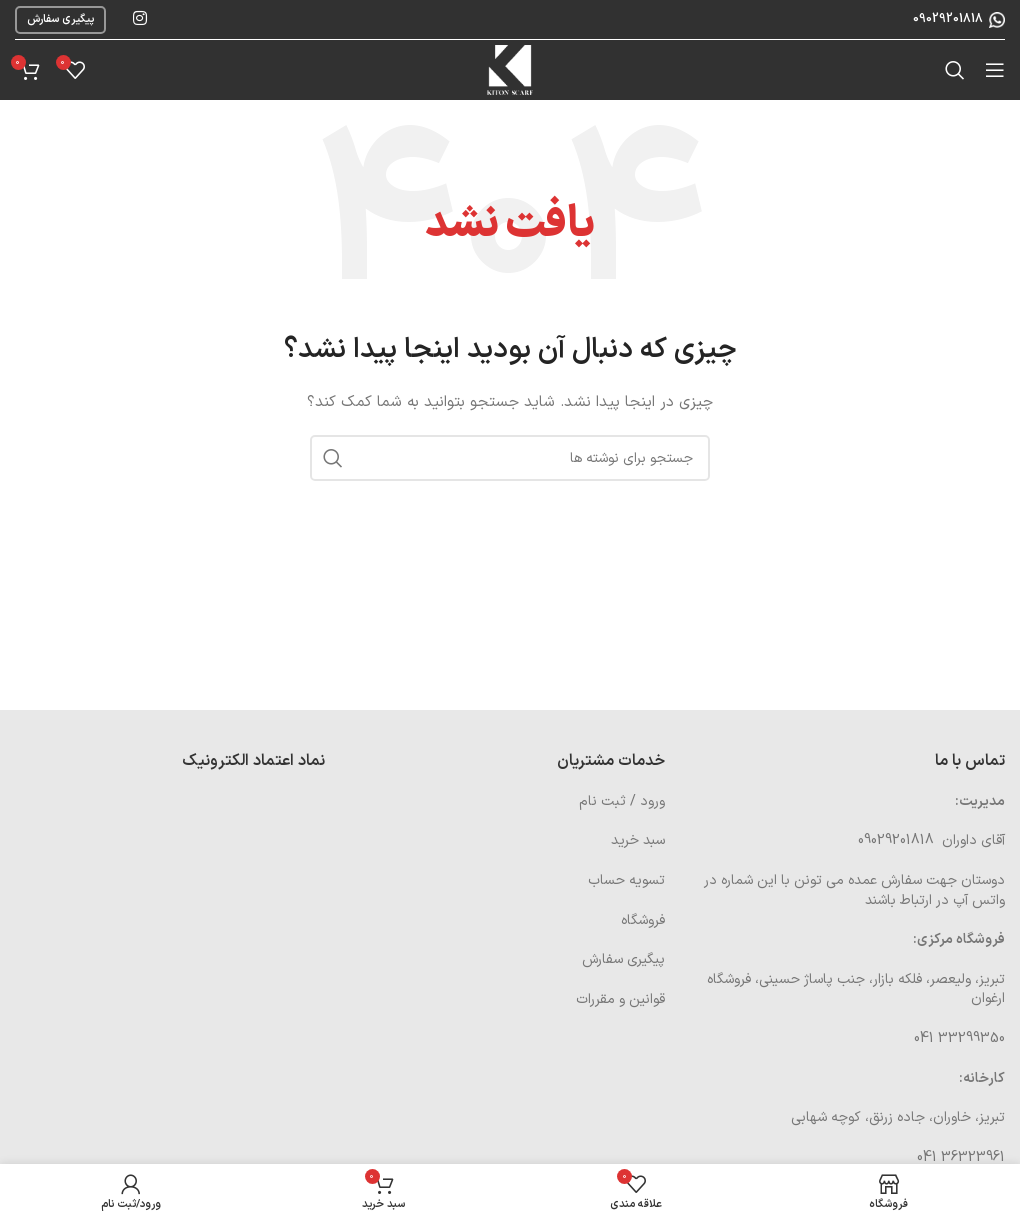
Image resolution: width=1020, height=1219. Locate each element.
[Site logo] (509, 69)
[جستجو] (955, 70)
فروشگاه (643, 920)
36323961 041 (961, 1157)
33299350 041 (959, 1038)
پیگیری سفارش (60, 19)
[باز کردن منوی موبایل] (995, 70)
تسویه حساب (626, 880)
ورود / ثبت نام (622, 801)
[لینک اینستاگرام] (139, 19)
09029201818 (946, 19)
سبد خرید (638, 840)
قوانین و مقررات (620, 999)
